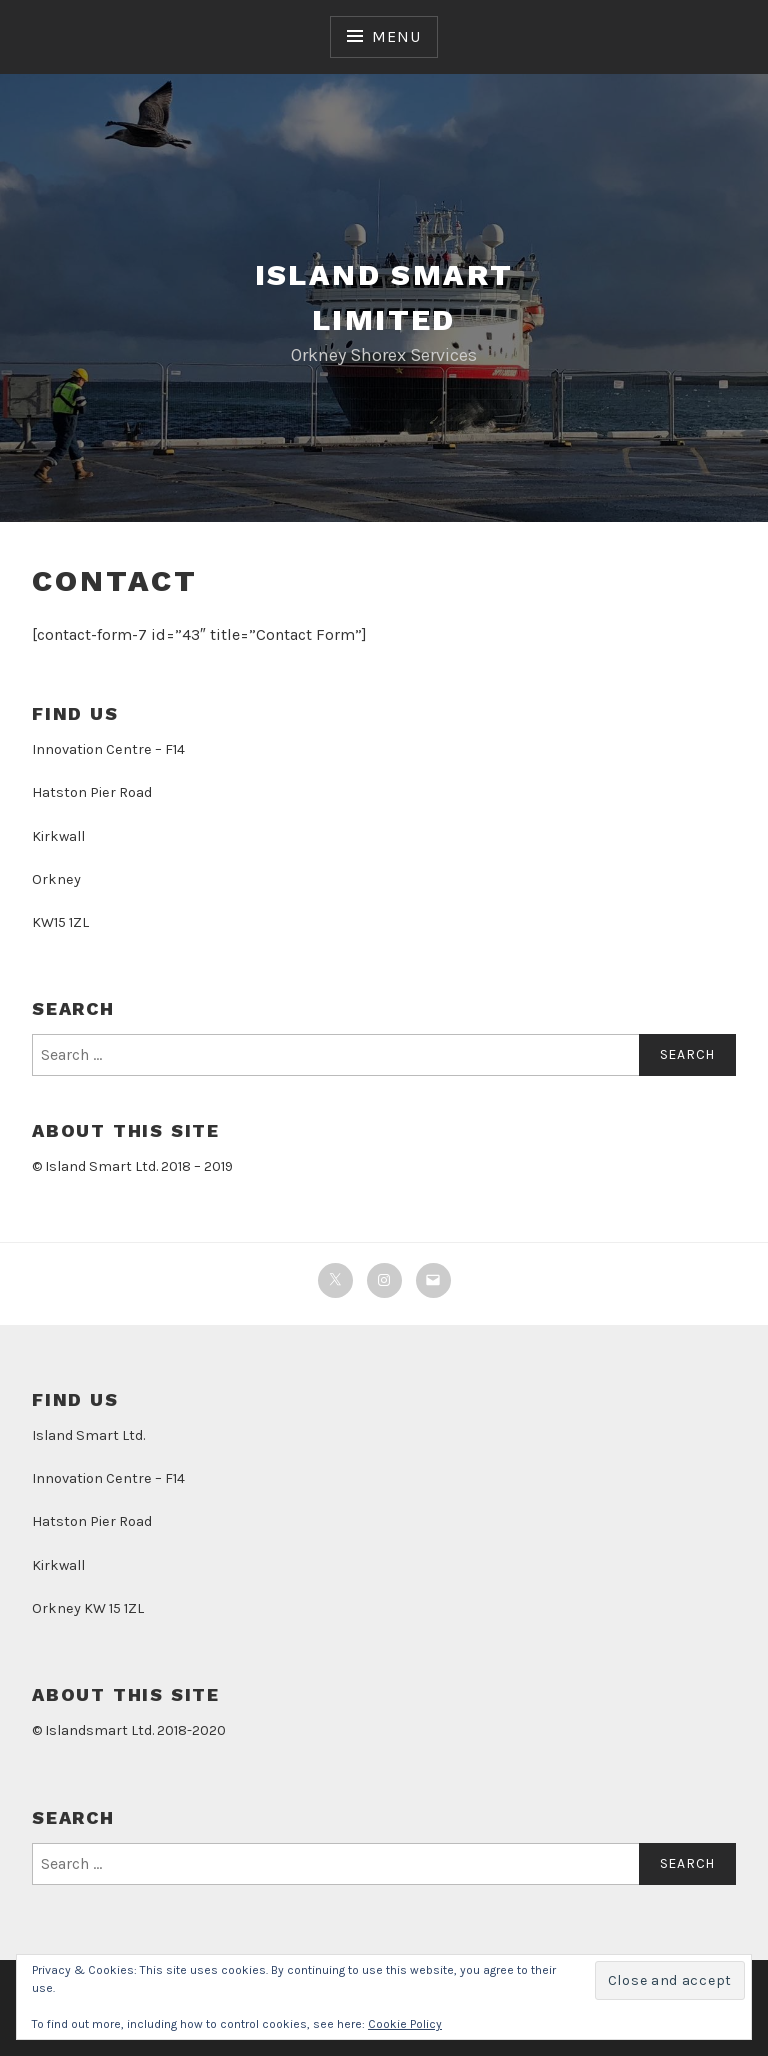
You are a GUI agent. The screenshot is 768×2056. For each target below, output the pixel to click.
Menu (396, 36)
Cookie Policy (405, 2024)
